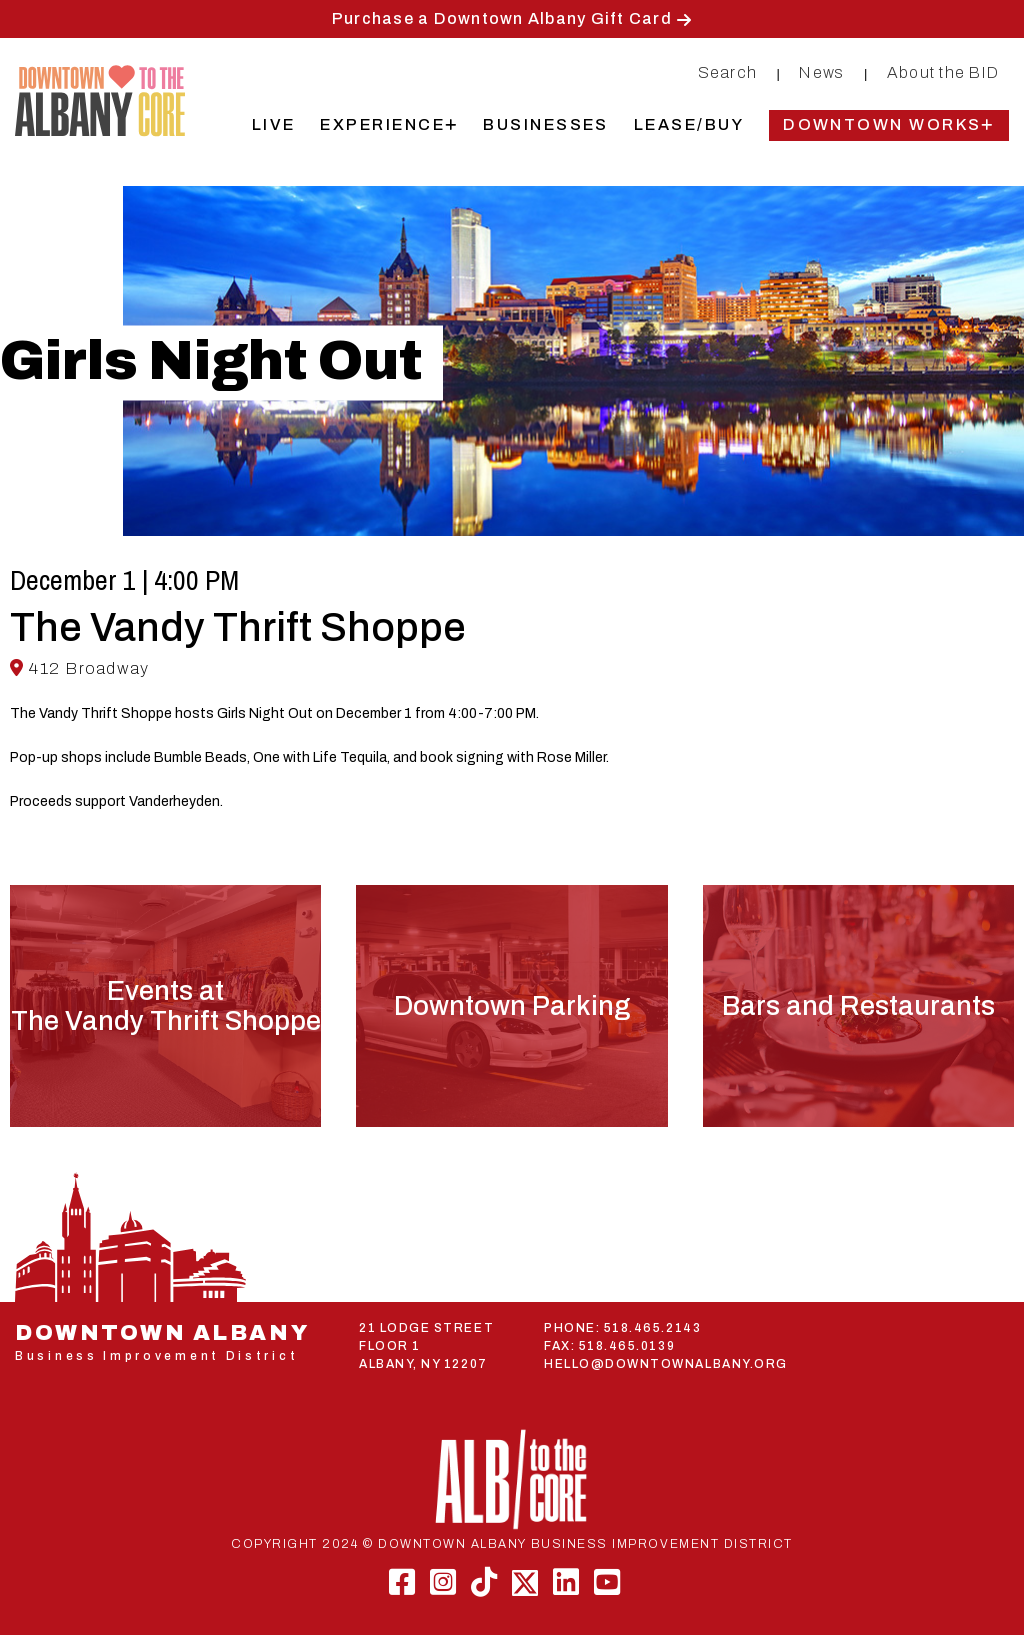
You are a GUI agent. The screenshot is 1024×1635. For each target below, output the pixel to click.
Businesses (546, 124)
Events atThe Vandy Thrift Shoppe (166, 1006)
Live (274, 124)
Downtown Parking (512, 1006)
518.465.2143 (652, 1328)
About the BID (943, 72)
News (821, 72)
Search (728, 72)
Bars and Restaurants (858, 1006)
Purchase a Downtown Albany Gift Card (502, 18)
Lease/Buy (689, 124)
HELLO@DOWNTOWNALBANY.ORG (666, 1364)
